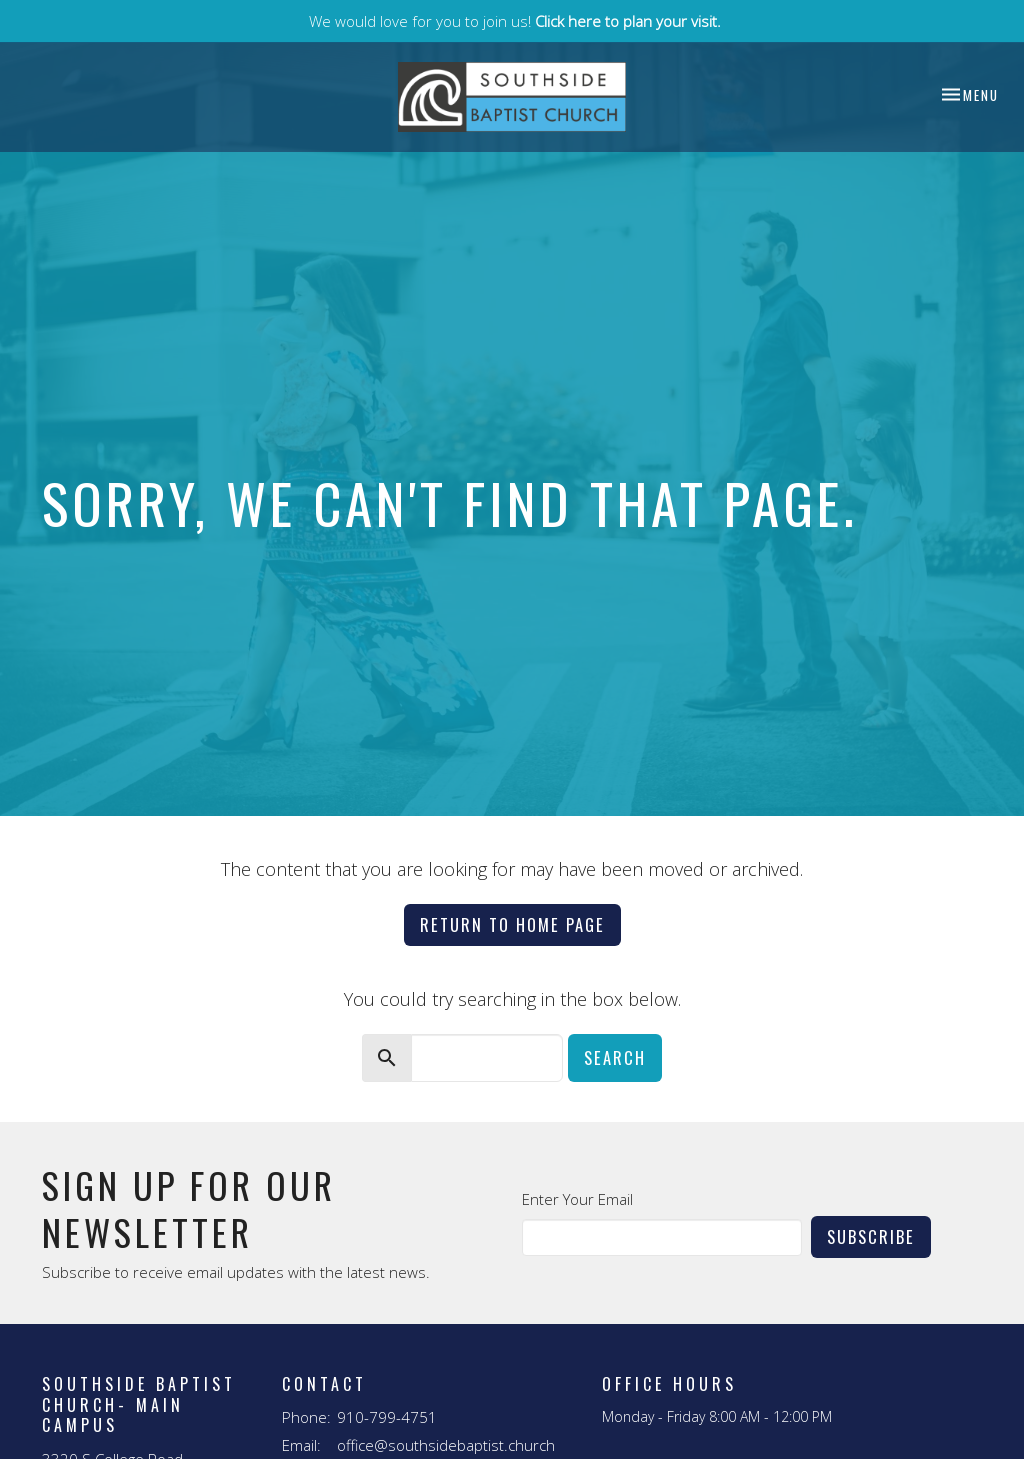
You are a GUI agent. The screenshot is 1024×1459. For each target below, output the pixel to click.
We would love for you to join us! (515, 21)
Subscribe (871, 1236)
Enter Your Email (577, 1199)
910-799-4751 (387, 1417)
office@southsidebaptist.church (446, 1445)
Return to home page (512, 924)
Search (615, 1057)
